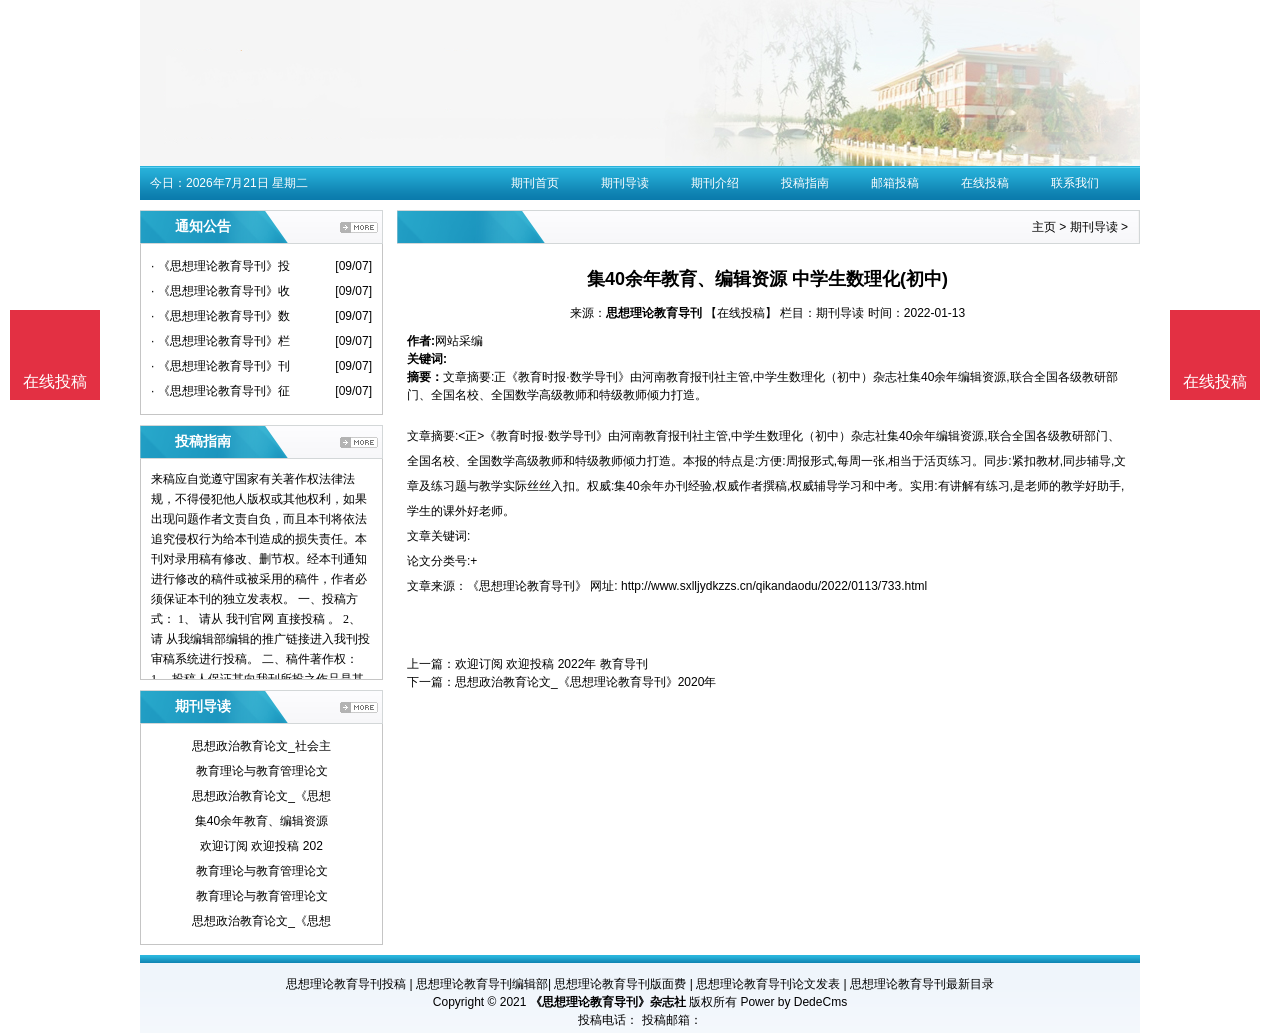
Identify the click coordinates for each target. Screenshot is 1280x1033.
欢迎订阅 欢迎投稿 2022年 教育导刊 (551, 664)
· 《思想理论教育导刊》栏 (220, 341)
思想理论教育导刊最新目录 (922, 984)
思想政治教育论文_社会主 (261, 746)
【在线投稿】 (741, 313)
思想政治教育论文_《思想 (261, 796)
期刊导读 (625, 183)
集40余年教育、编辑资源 (261, 821)
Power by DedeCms (793, 1002)
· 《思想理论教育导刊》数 (220, 316)
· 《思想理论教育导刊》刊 (220, 366)
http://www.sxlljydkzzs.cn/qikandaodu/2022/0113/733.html (774, 586)
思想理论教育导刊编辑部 (482, 984)
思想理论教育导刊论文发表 (768, 984)
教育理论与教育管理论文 (262, 771)
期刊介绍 (715, 183)
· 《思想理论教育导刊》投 (220, 266)
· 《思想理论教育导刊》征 (220, 391)
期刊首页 (535, 183)
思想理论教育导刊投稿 (346, 984)
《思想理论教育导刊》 (527, 586)
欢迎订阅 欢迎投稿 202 (261, 846)
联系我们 (1075, 183)
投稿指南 (805, 183)
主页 (1044, 227)
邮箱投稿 (895, 183)
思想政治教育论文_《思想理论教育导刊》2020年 (585, 682)
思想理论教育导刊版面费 (620, 984)
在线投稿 (985, 183)
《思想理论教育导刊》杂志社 (608, 1002)
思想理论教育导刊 (654, 313)
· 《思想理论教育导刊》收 (220, 291)
